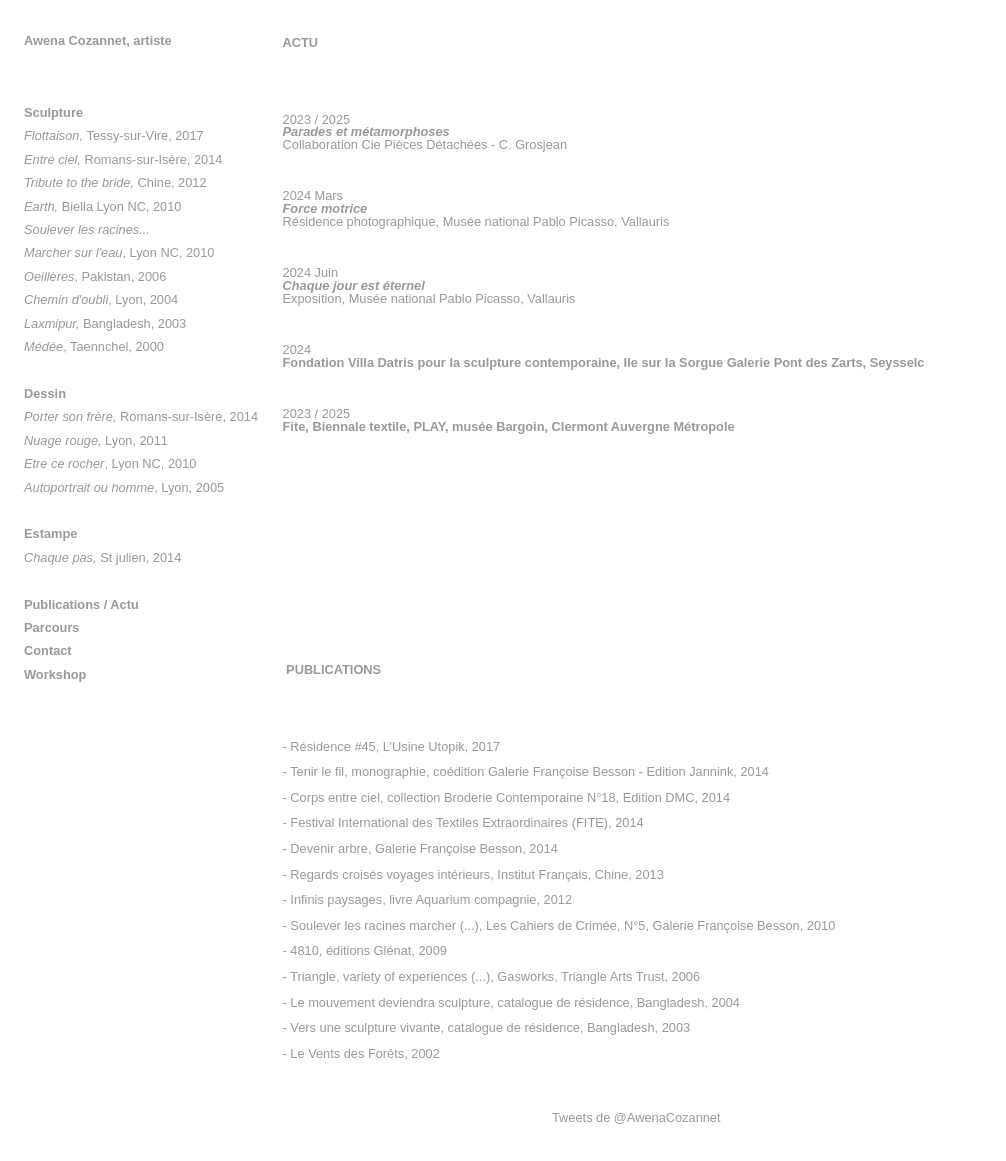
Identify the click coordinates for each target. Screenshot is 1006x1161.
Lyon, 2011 (96, 440)
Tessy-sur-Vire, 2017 (114, 135)
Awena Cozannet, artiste (98, 40)
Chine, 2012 (115, 182)
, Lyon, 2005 (124, 487)
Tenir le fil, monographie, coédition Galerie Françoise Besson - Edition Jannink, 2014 (529, 771)
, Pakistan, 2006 (95, 276)
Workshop (55, 674)
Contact (48, 650)
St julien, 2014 (102, 557)
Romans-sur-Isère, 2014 (123, 159)
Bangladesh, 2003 (105, 323)
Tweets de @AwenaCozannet (636, 1117)
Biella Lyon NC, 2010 (102, 206)
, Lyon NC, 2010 (119, 252)
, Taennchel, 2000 (94, 346)
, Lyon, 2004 (101, 299)
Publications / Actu (81, 604)
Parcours (51, 627)
